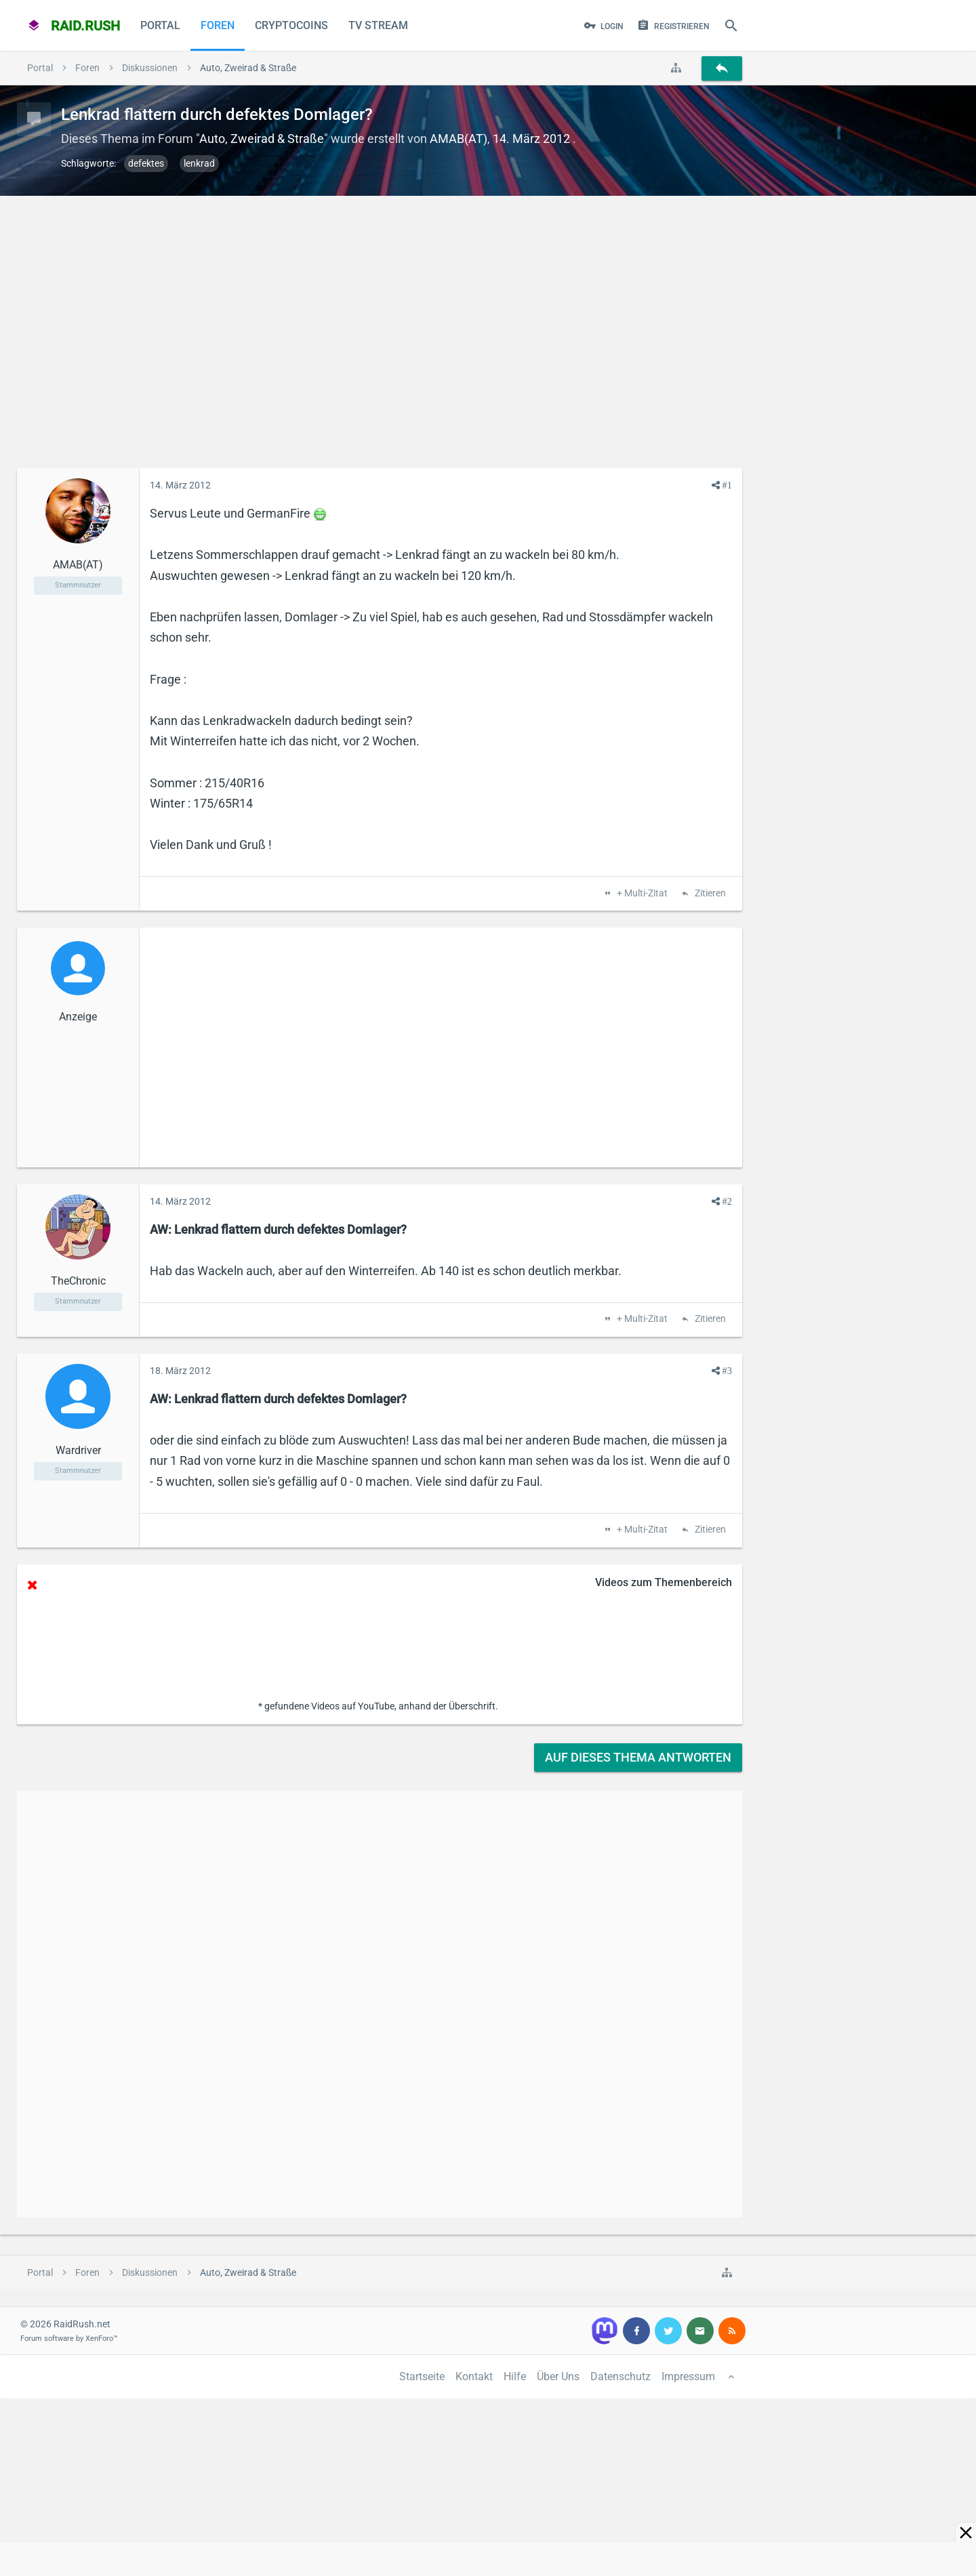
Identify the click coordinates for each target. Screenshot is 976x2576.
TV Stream (378, 25)
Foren (218, 25)
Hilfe (515, 2376)
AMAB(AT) (458, 138)
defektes (146, 163)
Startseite (422, 2376)
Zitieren (709, 893)
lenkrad (199, 163)
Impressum (688, 2376)
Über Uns (558, 2376)
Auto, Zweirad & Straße (261, 138)
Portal (160, 25)
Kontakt (474, 2376)
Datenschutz (620, 2376)
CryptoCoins (291, 25)
